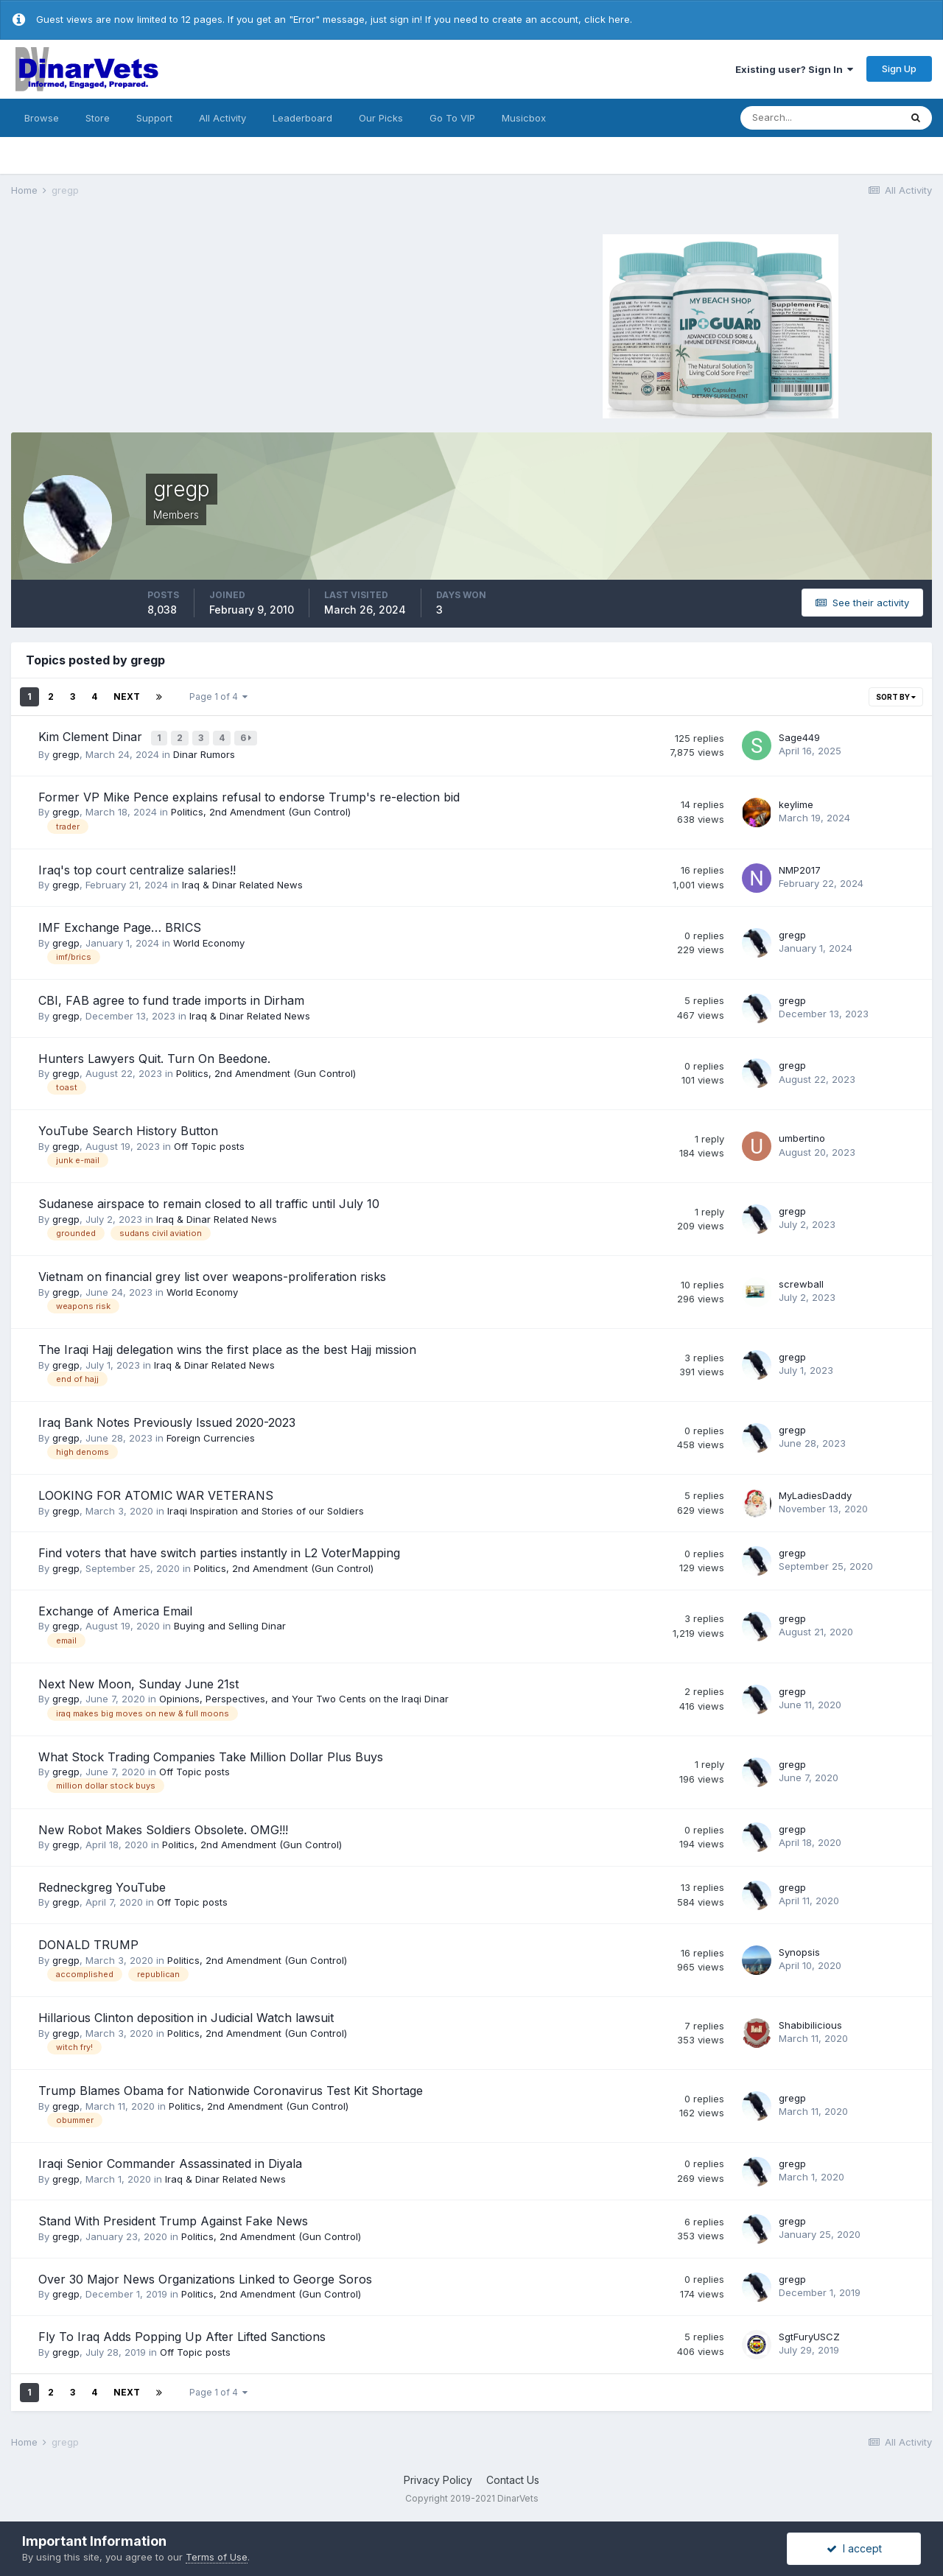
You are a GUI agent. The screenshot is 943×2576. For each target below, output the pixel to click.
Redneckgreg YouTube (102, 1884)
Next (126, 696)
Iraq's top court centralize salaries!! (137, 867)
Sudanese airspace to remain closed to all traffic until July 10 (208, 1201)
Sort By (896, 696)
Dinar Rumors (204, 752)
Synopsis (799, 1950)
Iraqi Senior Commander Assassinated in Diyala (170, 2161)
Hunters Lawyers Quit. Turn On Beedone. (154, 1055)
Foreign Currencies (210, 1435)
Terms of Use (217, 2557)
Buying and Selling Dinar (230, 1623)
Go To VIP (452, 118)
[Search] (820, 118)
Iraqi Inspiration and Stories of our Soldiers (265, 1508)
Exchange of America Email (115, 1608)
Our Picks (381, 118)
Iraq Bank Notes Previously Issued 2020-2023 (166, 1420)
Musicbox (524, 118)
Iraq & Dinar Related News (242, 882)
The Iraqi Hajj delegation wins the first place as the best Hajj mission (227, 1347)
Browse (41, 118)
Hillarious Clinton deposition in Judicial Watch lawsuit (186, 2015)
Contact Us (512, 2477)
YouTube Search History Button (128, 1128)
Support (154, 118)
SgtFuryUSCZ (809, 2334)
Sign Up (899, 68)
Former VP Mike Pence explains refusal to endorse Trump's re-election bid (249, 794)
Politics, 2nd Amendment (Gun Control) (261, 809)
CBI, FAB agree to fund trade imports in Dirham (171, 998)
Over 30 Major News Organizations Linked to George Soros (205, 2276)
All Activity (222, 118)
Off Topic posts (209, 1143)
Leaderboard (302, 118)
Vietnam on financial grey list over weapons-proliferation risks (212, 1274)
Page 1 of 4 (218, 696)
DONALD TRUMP (88, 1942)
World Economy (209, 940)
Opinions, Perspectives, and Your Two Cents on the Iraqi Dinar (304, 1696)
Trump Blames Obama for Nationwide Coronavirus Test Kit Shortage (230, 2088)
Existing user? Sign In (794, 69)
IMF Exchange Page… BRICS (119, 925)
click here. (608, 19)
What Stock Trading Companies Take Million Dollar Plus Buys (210, 1754)
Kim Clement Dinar (92, 736)
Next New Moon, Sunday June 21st (138, 1681)
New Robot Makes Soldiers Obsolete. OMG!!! (163, 1826)
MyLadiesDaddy (815, 1492)
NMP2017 (800, 867)
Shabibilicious (810, 2023)
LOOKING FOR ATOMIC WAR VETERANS (155, 1493)
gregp (66, 752)
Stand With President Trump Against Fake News (173, 2218)
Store (97, 118)
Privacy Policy (438, 2477)
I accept (854, 2548)
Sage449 (799, 736)
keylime (796, 801)
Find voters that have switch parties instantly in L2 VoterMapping (219, 1550)
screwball (801, 1282)
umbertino (802, 1136)
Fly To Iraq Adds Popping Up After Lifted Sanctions (182, 2334)
